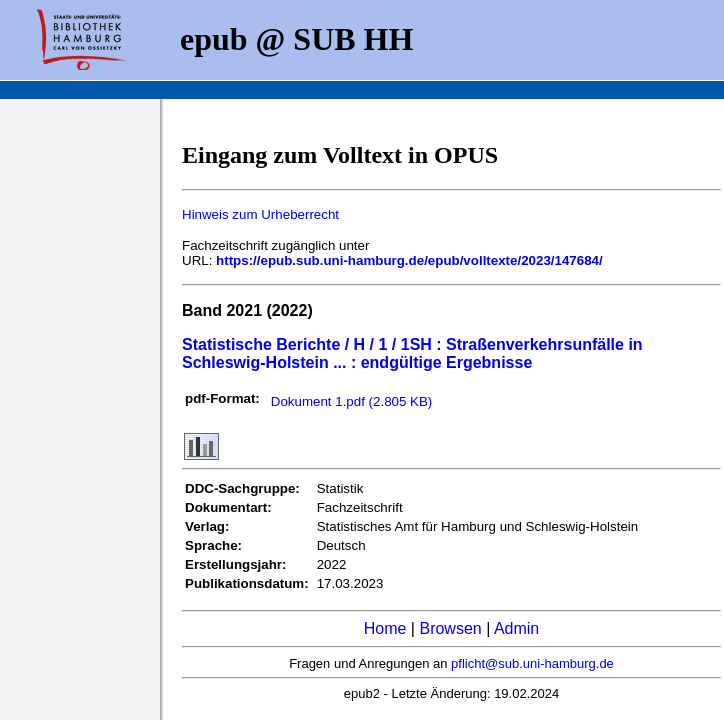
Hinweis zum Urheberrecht (260, 214)
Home (385, 628)
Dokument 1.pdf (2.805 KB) (352, 401)
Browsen (450, 628)
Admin (516, 628)
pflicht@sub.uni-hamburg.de (532, 663)
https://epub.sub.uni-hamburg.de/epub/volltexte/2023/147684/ (409, 260)
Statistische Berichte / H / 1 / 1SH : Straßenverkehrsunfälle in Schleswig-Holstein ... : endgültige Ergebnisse (412, 353)
